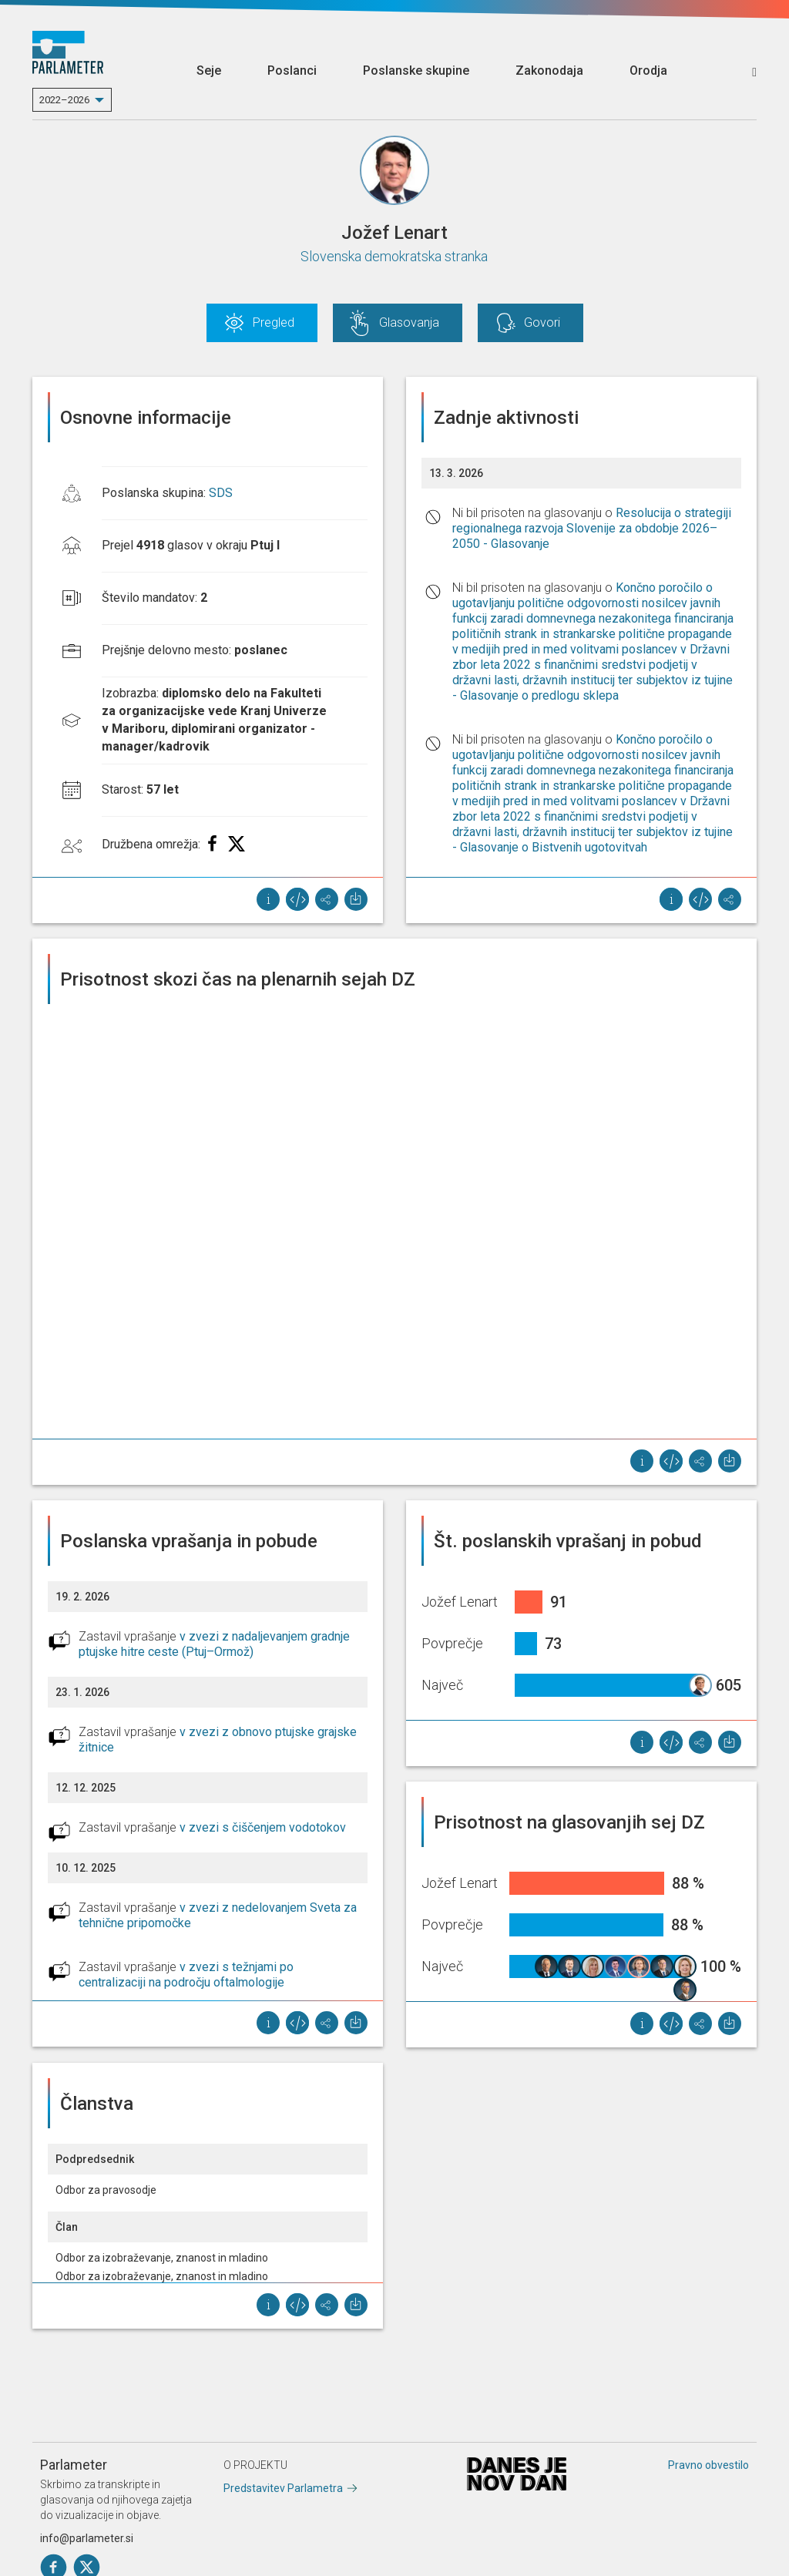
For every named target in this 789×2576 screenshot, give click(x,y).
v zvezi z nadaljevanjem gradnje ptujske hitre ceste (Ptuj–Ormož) (214, 1644)
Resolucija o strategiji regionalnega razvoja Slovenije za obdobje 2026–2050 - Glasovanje (591, 528)
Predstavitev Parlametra (283, 2488)
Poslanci (292, 70)
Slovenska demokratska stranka (394, 256)
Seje (208, 70)
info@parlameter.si (86, 2538)
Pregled (273, 322)
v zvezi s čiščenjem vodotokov (263, 1827)
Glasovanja (409, 322)
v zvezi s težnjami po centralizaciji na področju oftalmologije (186, 1975)
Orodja (648, 70)
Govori (542, 322)
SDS (221, 492)
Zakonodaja (549, 70)
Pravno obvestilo (708, 2465)
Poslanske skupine (416, 70)
